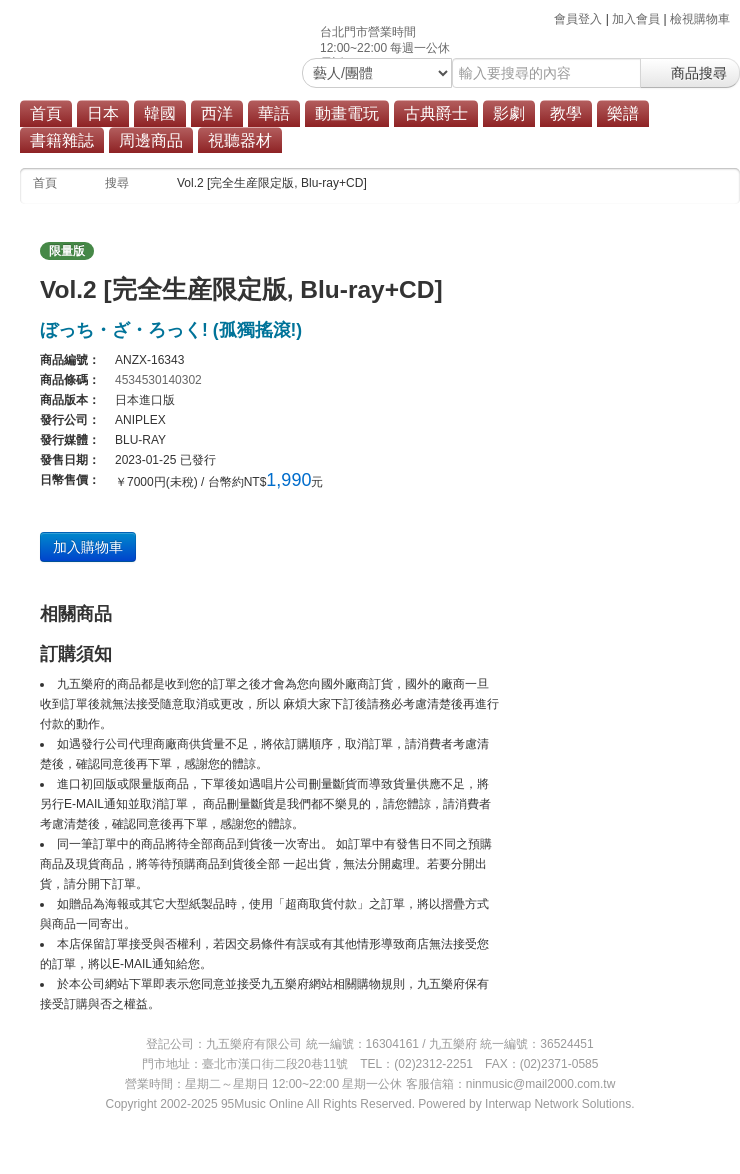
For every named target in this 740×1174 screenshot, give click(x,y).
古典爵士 (436, 113)
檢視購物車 (700, 19)
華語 (274, 113)
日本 (103, 113)
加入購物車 (88, 547)
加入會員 (636, 19)
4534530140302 (158, 380)
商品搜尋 (690, 73)
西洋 (217, 113)
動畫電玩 (347, 113)
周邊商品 (151, 140)
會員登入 (578, 19)
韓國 (160, 113)
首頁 (46, 113)
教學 (566, 113)
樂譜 (623, 113)
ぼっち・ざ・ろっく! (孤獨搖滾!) (171, 330)
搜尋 (117, 183)
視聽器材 (240, 140)
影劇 (509, 113)
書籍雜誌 (62, 140)
